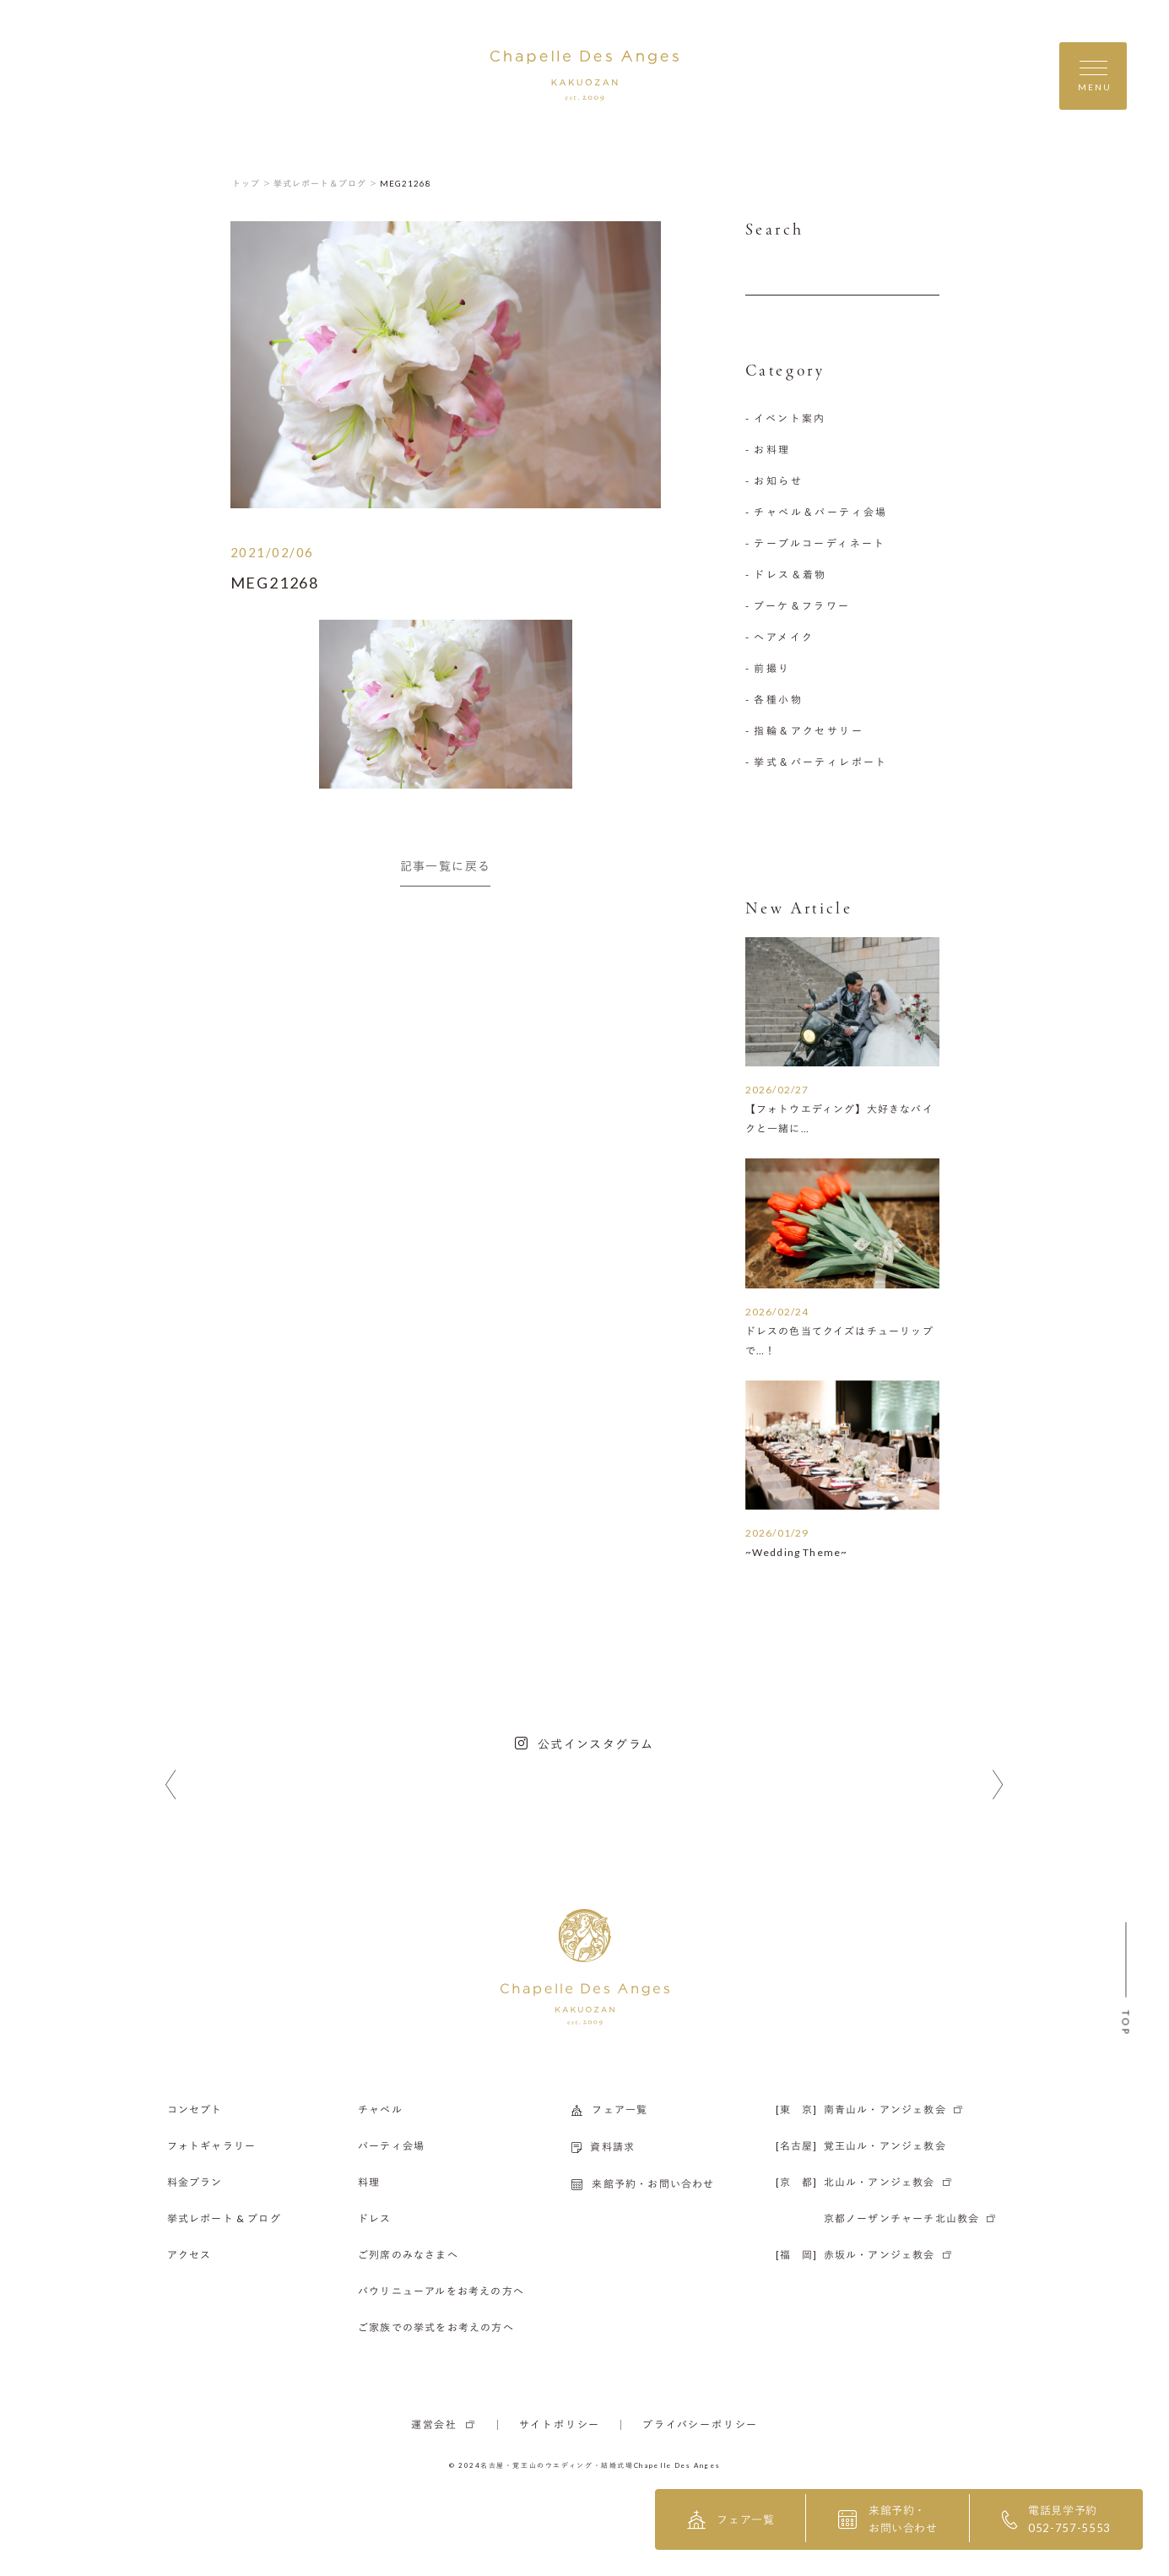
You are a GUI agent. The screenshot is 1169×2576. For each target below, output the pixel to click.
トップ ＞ (252, 183)
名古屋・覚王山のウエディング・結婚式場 (557, 2465)
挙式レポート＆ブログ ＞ (325, 183)
